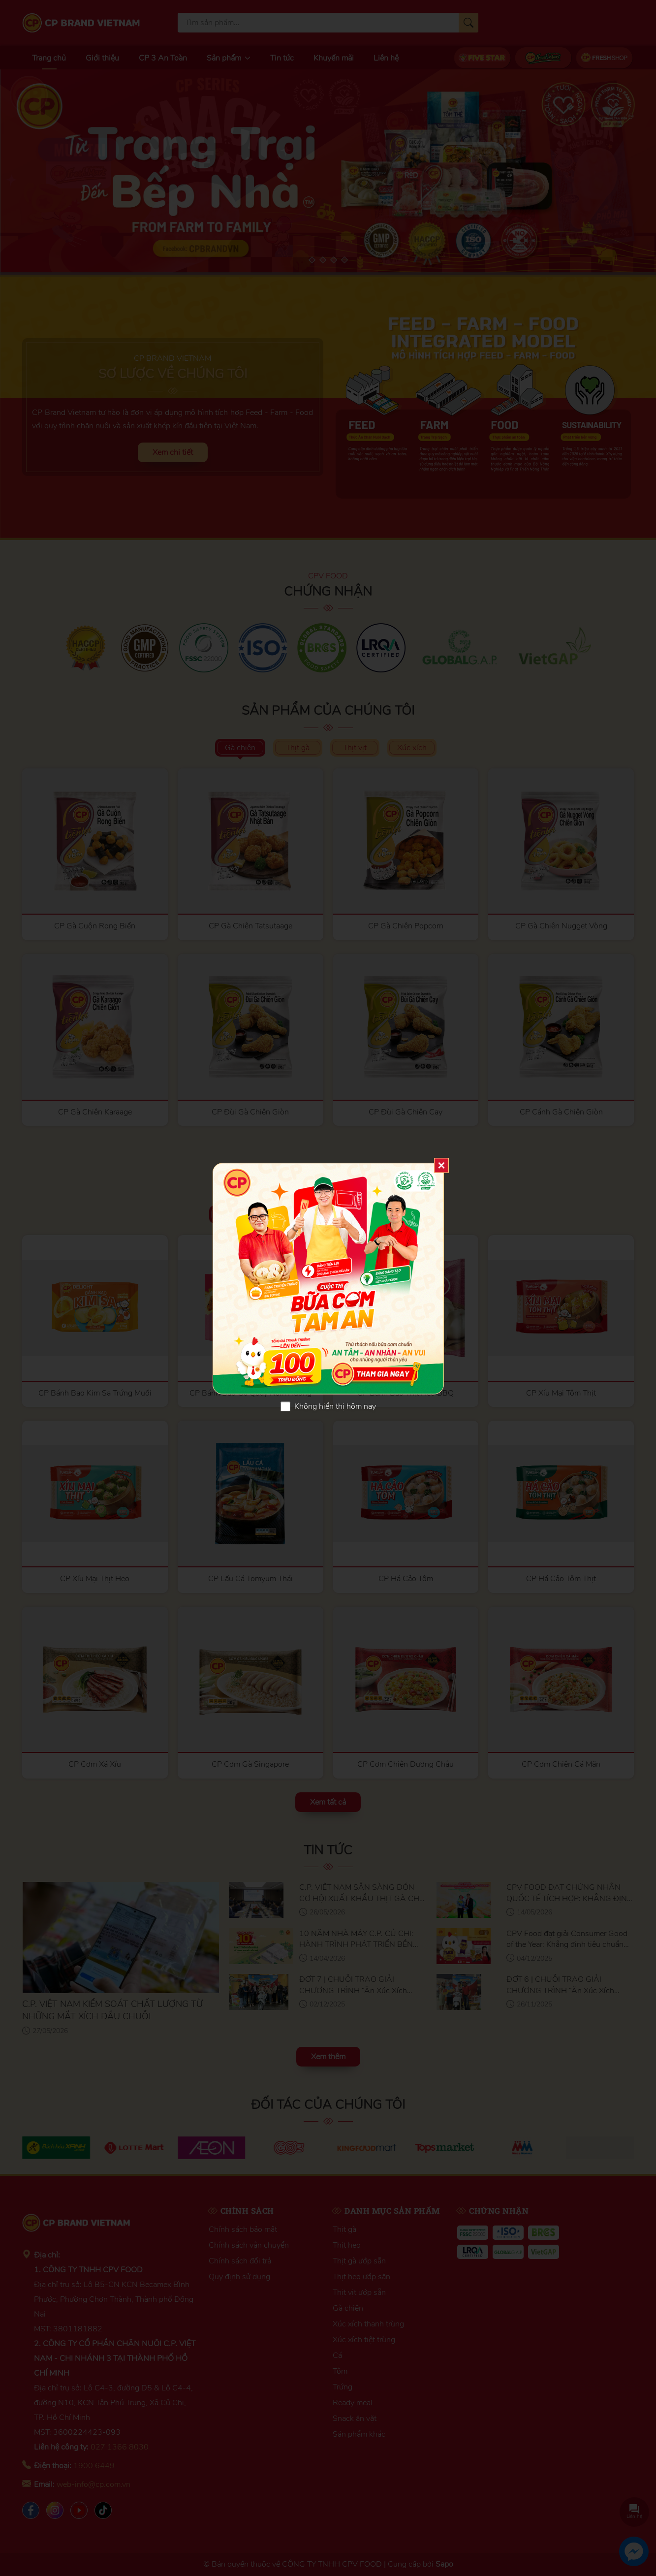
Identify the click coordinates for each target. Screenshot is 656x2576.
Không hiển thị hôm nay (335, 1406)
